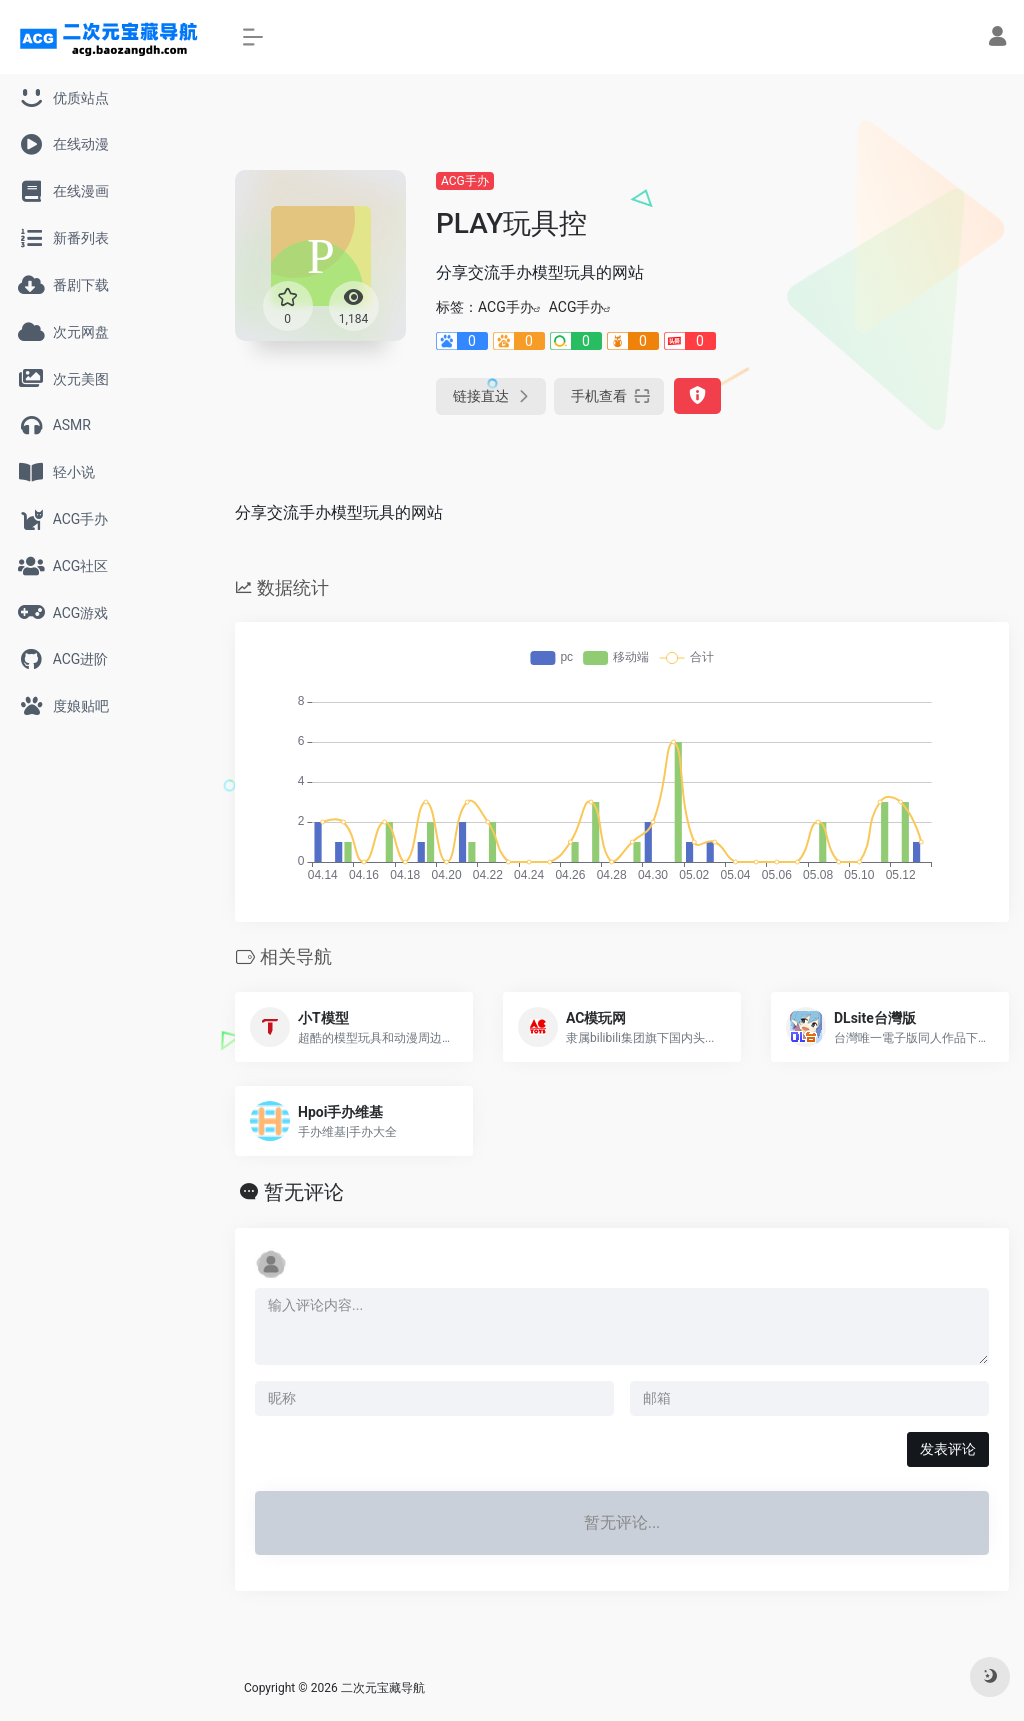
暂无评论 (304, 1192)
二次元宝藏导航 (383, 1688)
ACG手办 (465, 181)
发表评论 (948, 1449)
